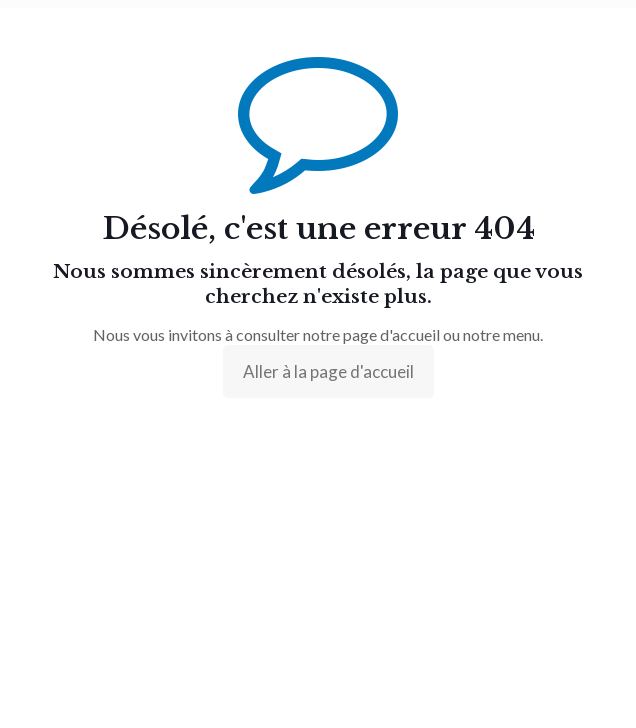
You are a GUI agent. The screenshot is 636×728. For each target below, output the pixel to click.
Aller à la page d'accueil (328, 371)
